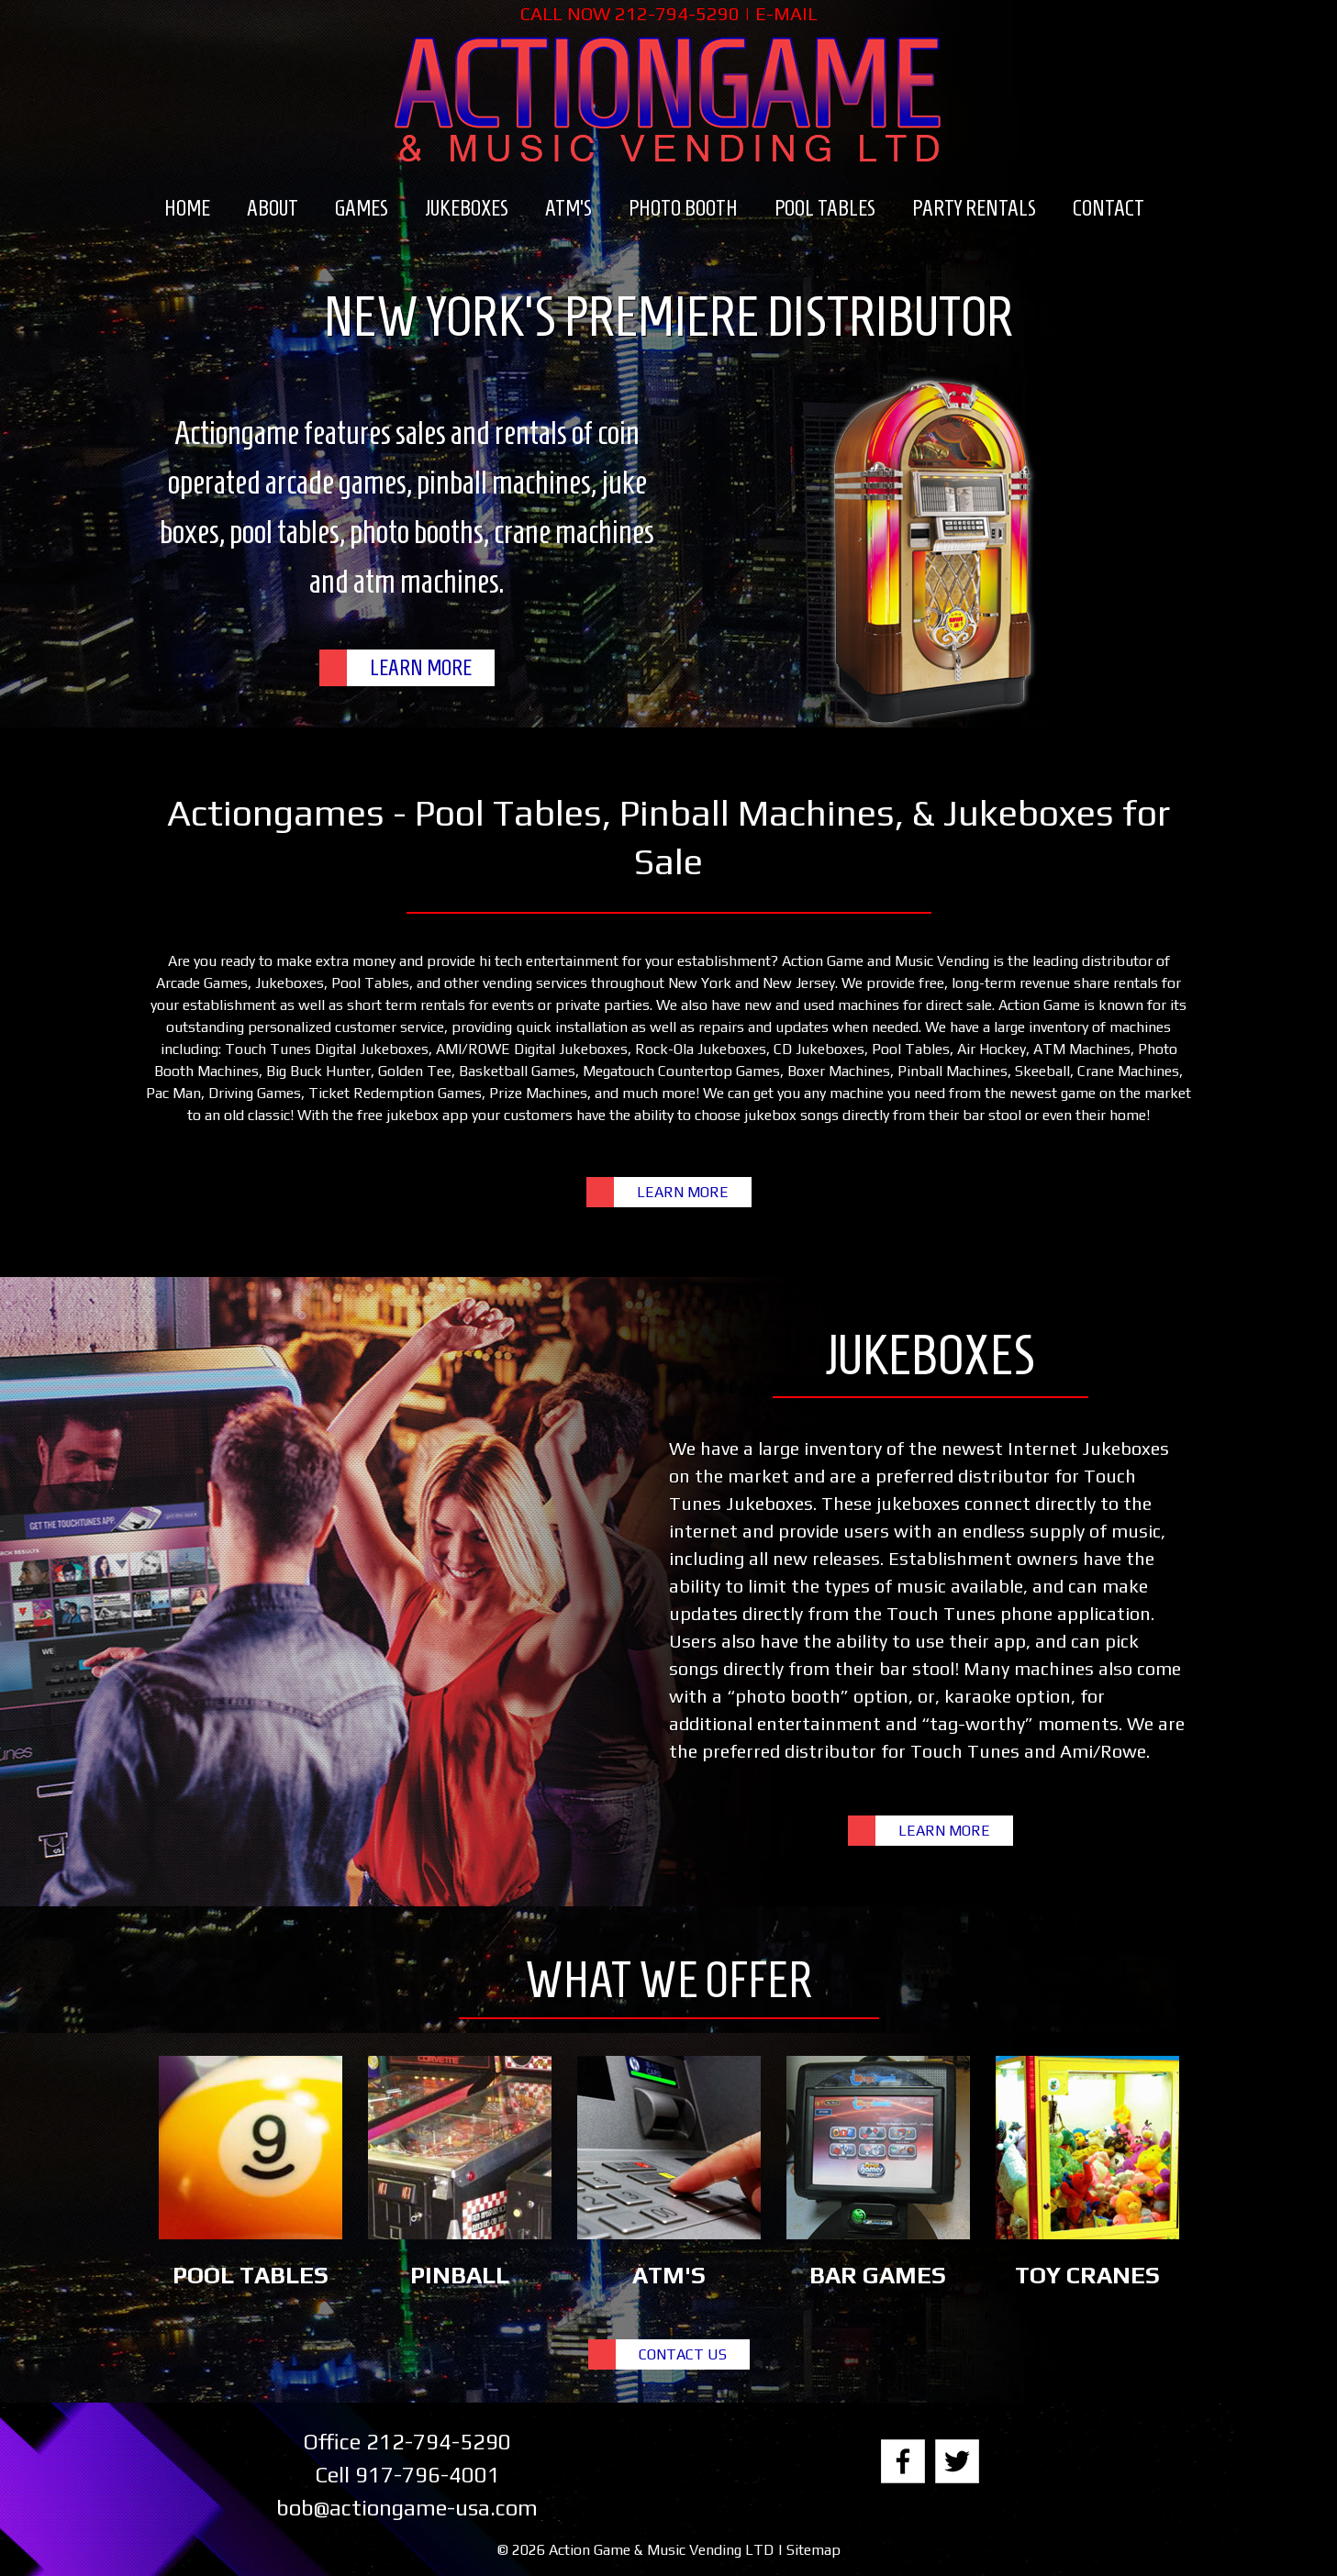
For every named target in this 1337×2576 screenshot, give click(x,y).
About (272, 208)
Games (361, 208)
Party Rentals (974, 208)
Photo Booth (683, 208)
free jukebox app (412, 1115)
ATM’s (568, 208)
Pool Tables (824, 208)
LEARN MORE (421, 668)
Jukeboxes (466, 208)
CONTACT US (683, 2354)
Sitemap (813, 2550)
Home (187, 208)
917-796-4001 (427, 2474)
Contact (1108, 208)
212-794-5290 (677, 13)
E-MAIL (786, 13)
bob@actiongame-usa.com (407, 2507)
